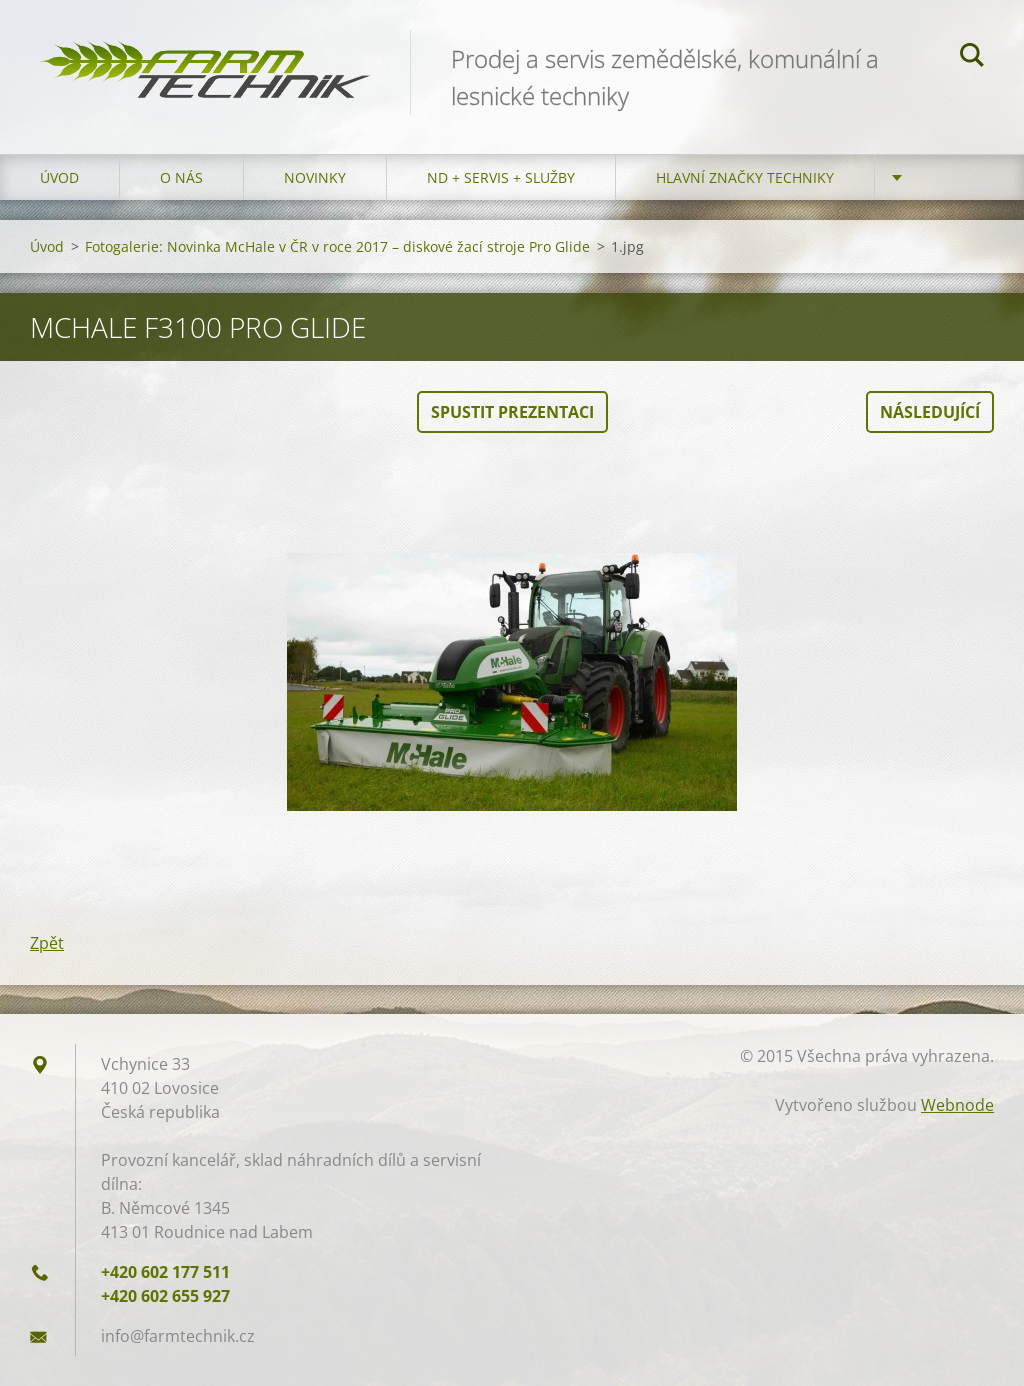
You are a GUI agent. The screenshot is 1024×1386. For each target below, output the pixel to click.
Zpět (47, 943)
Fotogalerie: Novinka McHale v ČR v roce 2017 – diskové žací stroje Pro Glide (337, 246)
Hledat (972, 58)
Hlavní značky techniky (745, 177)
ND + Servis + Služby (501, 177)
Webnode (957, 1105)
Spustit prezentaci (512, 412)
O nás (181, 177)
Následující (930, 412)
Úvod (59, 177)
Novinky (315, 177)
